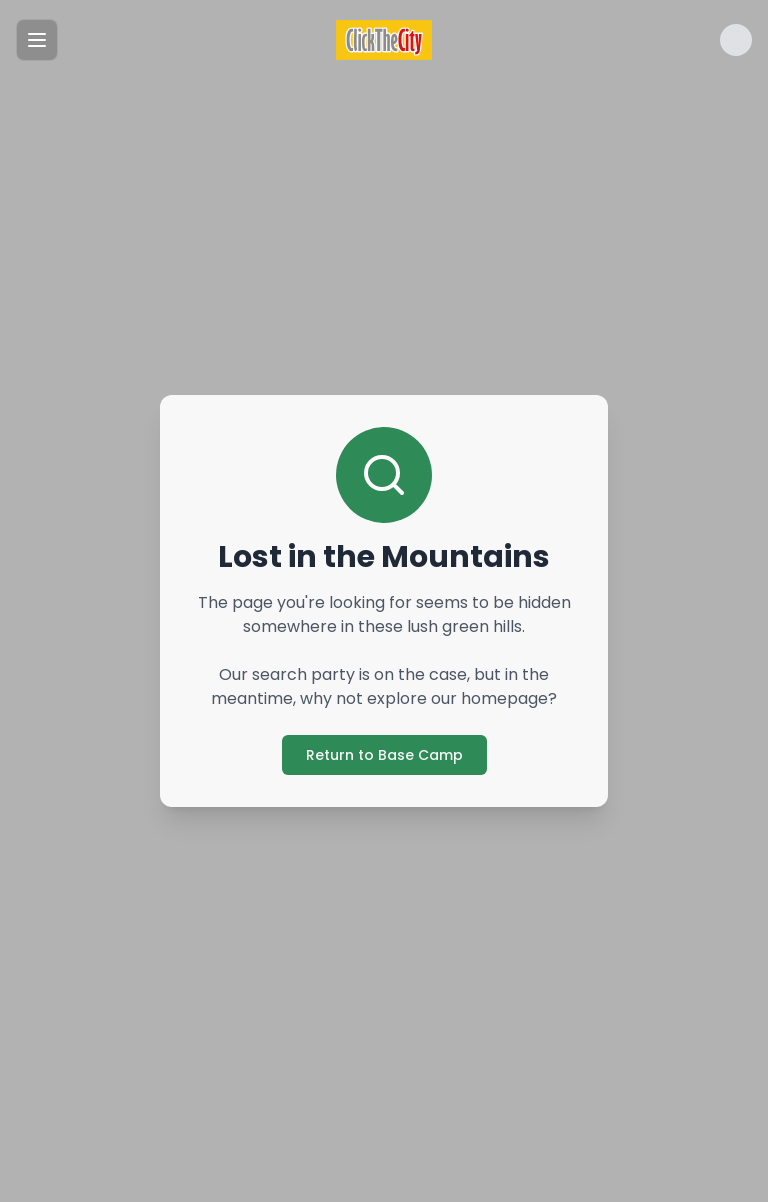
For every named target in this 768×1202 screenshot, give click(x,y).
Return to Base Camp (384, 755)
